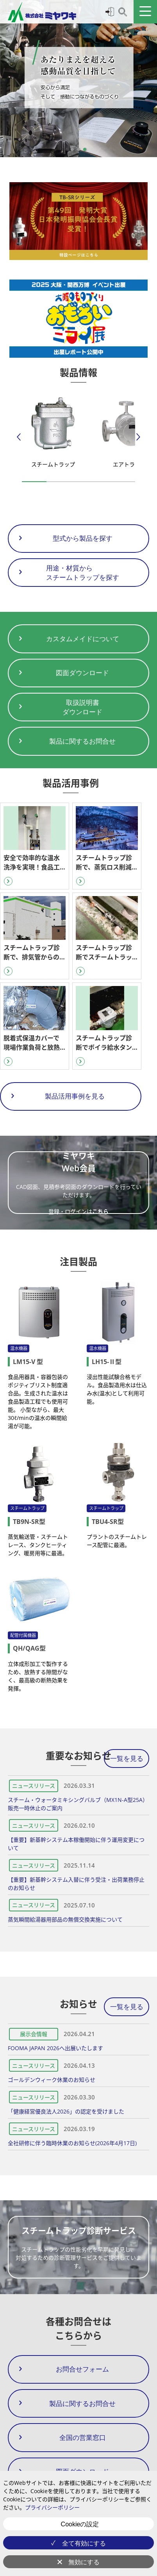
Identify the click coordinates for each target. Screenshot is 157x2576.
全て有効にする (84, 2543)
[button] (72, 149)
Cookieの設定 (80, 2524)
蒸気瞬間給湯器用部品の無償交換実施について (65, 1919)
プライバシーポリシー (52, 2507)
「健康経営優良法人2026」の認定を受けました (66, 2111)
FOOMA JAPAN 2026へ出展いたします (55, 2048)
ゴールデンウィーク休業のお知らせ (51, 2079)
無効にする (84, 2562)
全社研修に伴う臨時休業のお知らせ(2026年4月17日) (72, 2143)
